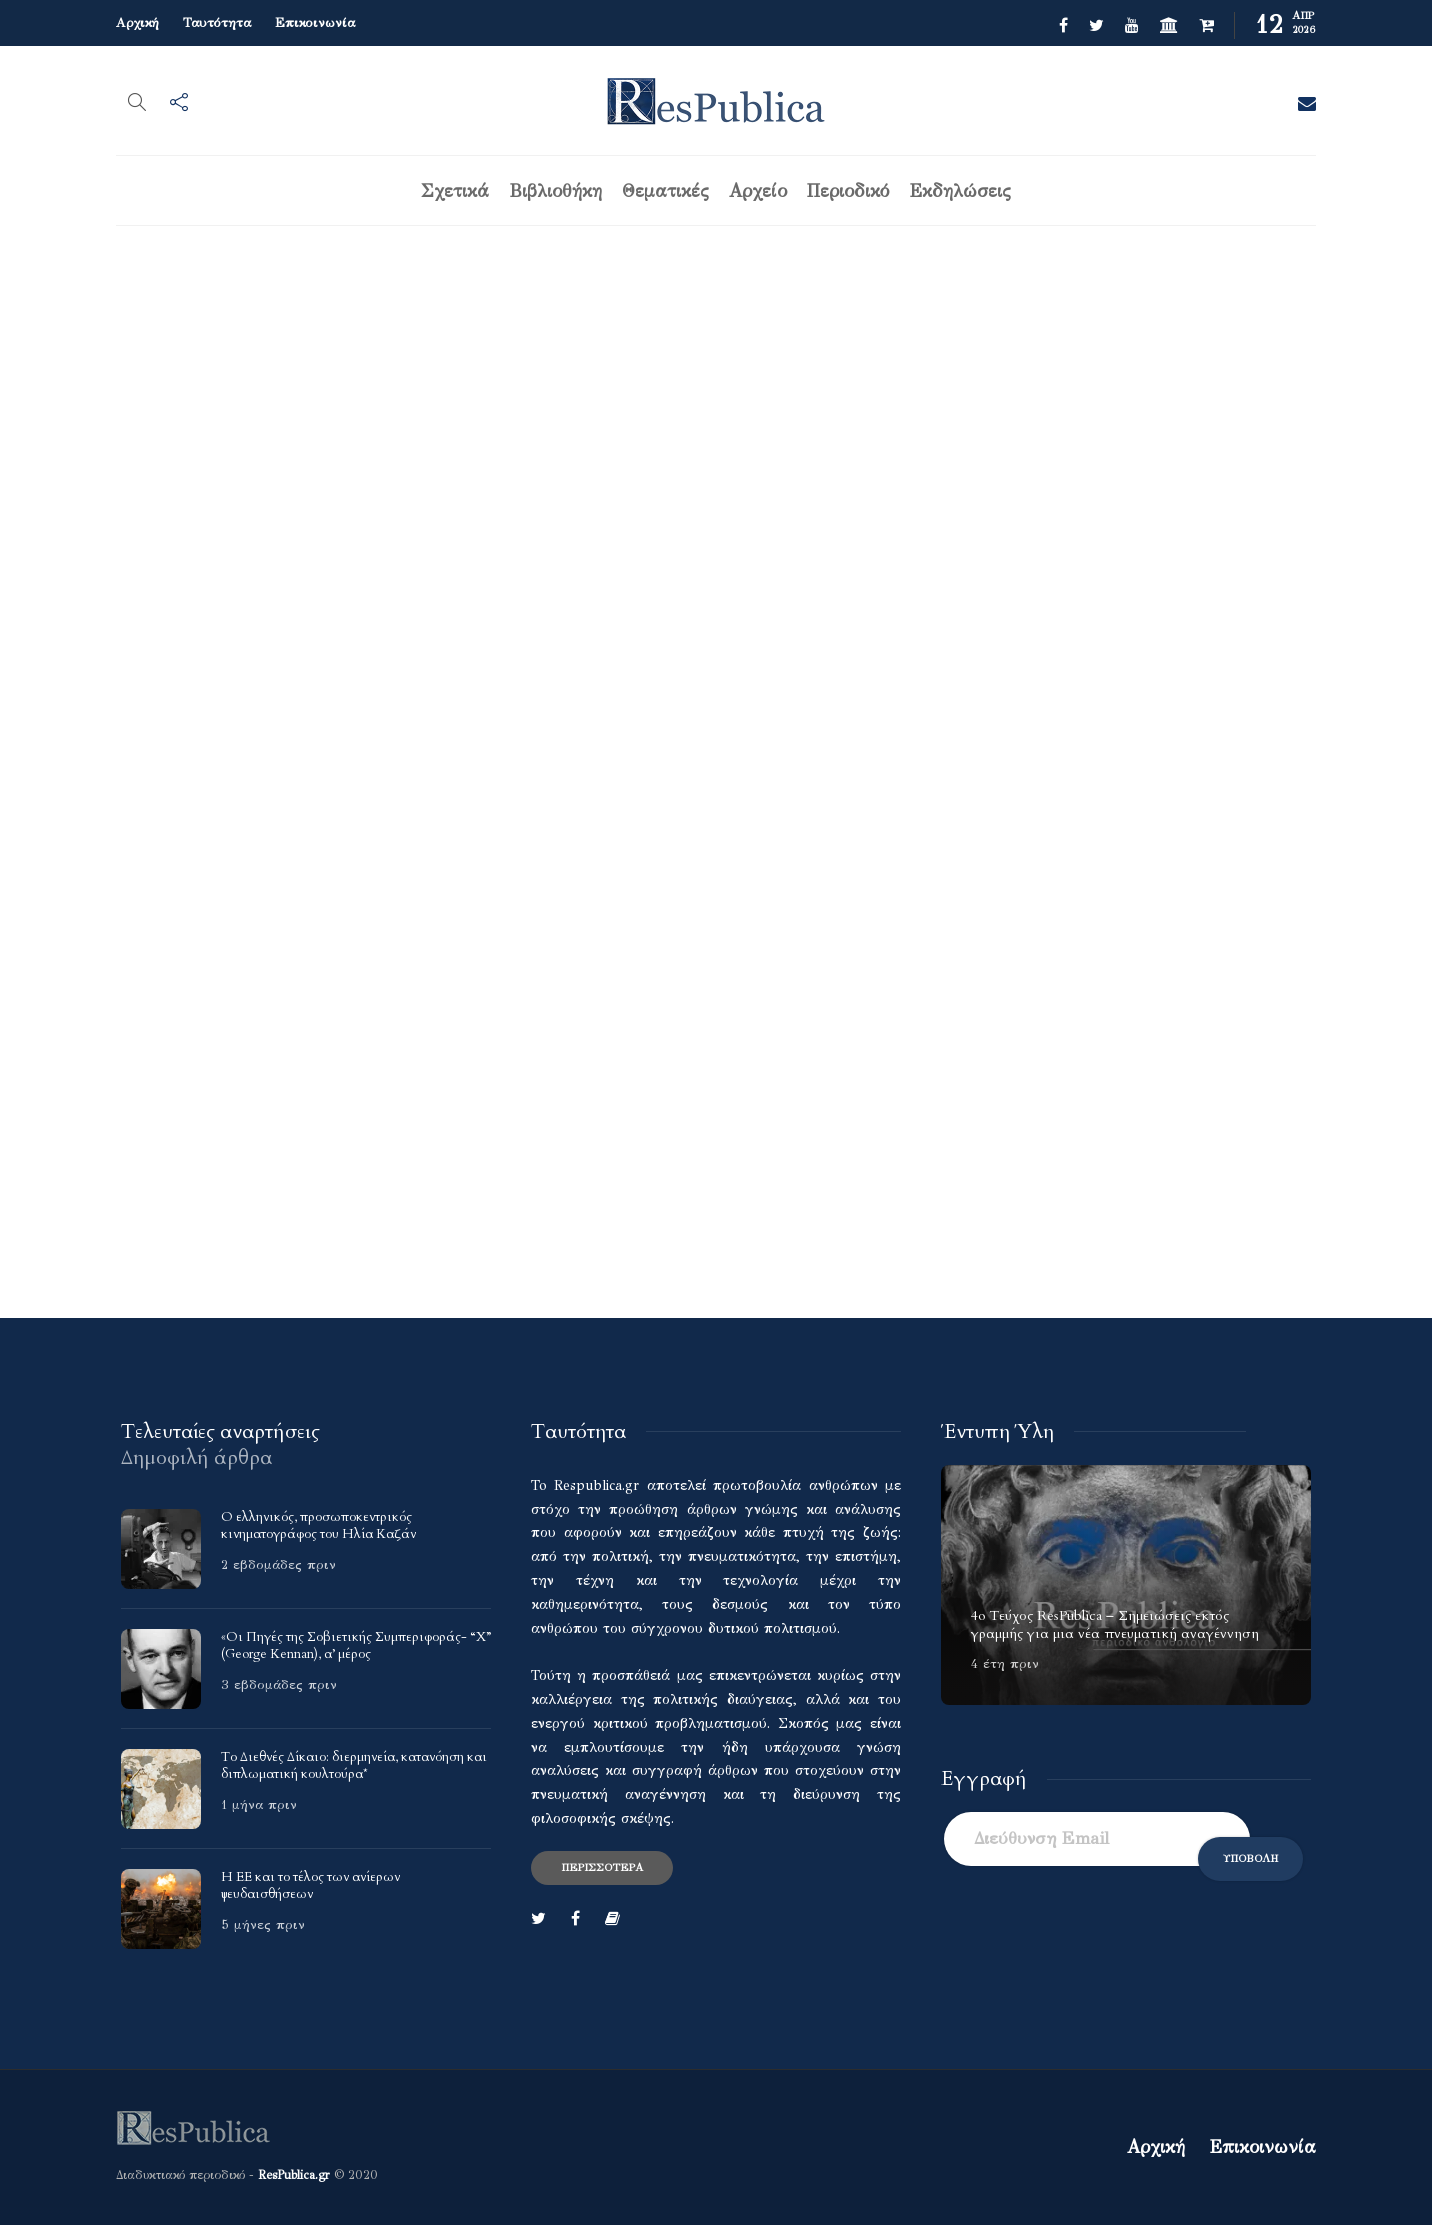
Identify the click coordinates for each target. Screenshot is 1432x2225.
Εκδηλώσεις (960, 191)
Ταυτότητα (217, 23)
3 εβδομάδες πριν (279, 1685)
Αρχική (137, 23)
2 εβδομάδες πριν (278, 1565)
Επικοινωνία (315, 23)
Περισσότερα (602, 1867)
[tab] (220, 1431)
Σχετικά (455, 191)
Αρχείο (758, 191)
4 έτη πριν (1005, 1664)
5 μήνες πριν (263, 1925)
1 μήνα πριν (259, 1805)
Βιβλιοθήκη (555, 191)
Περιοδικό (848, 191)
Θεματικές (665, 191)
